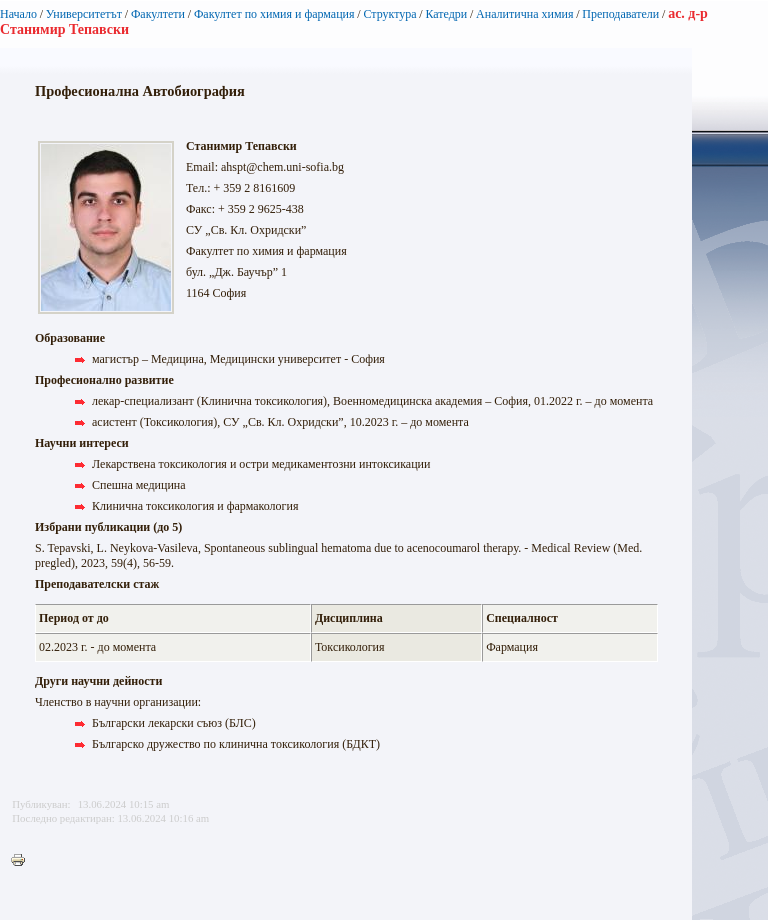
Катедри (446, 14)
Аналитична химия (524, 14)
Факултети (158, 14)
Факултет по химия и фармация (274, 14)
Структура (389, 14)
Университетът (84, 14)
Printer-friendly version (23, 861)
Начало (18, 14)
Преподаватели (620, 14)
